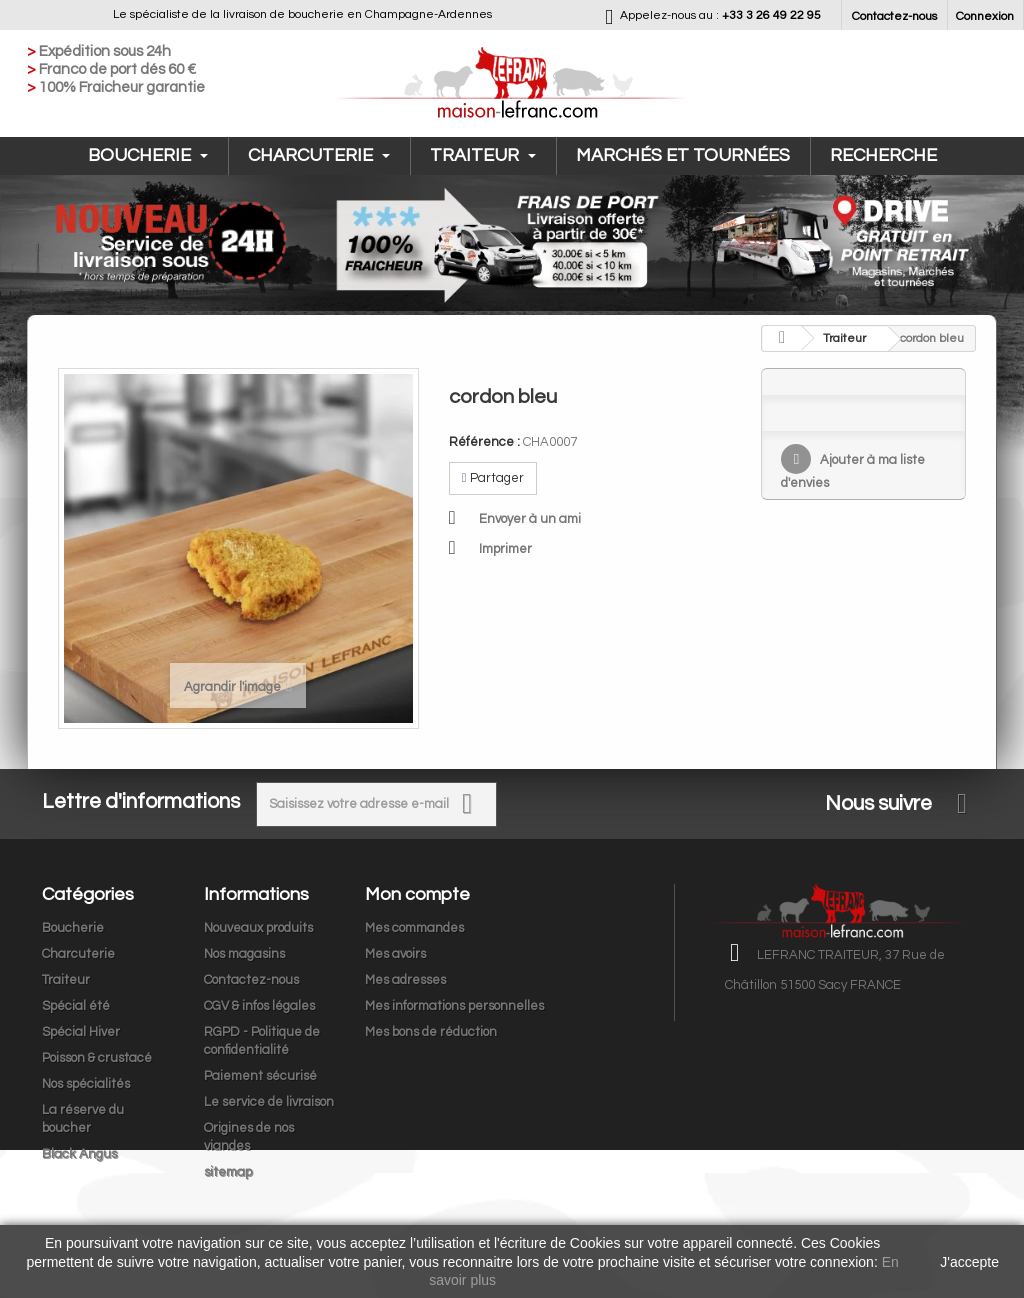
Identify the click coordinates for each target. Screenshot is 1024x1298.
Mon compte (417, 894)
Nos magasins (244, 954)
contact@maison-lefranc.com (891, 1059)
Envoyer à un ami (530, 519)
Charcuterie (319, 155)
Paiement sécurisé (260, 1076)
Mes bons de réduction (431, 1032)
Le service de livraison (269, 1102)
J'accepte (969, 1262)
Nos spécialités (86, 1084)
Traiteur (483, 155)
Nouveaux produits (258, 928)
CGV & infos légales (259, 1006)
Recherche (883, 155)
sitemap (228, 1172)
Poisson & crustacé (97, 1058)
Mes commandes (414, 928)
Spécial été (76, 1006)
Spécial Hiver (81, 1032)
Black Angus (79, 1154)
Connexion (985, 16)
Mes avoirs (395, 954)
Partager (493, 478)
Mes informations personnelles (454, 1006)
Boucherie (148, 155)
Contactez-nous (894, 16)
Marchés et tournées (683, 155)
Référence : (484, 442)
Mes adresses (405, 980)
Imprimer (505, 549)
